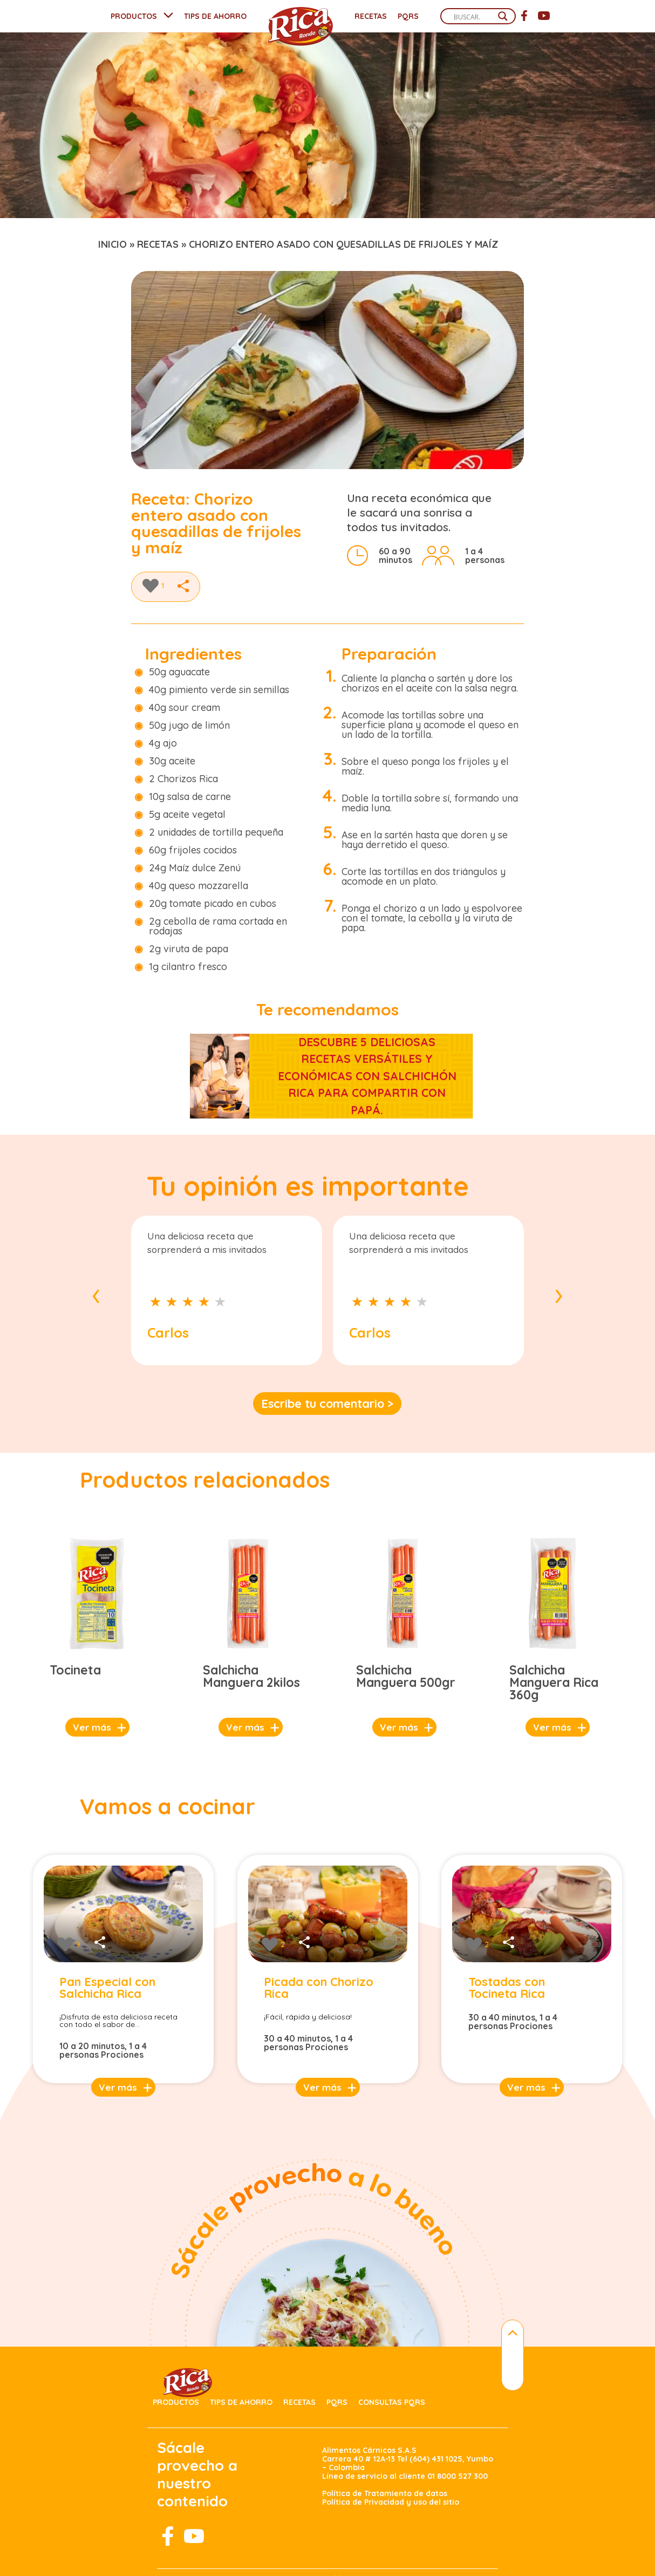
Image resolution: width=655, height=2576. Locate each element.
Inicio (112, 244)
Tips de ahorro (241, 2402)
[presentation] (96, 1293)
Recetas (370, 16)
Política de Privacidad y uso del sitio (390, 2502)
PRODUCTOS (134, 16)
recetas (158, 244)
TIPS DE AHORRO (215, 16)
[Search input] (473, 16)
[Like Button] (150, 586)
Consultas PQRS (391, 2402)
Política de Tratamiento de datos (384, 2493)
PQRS (408, 16)
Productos (176, 2402)
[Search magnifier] (502, 16)
